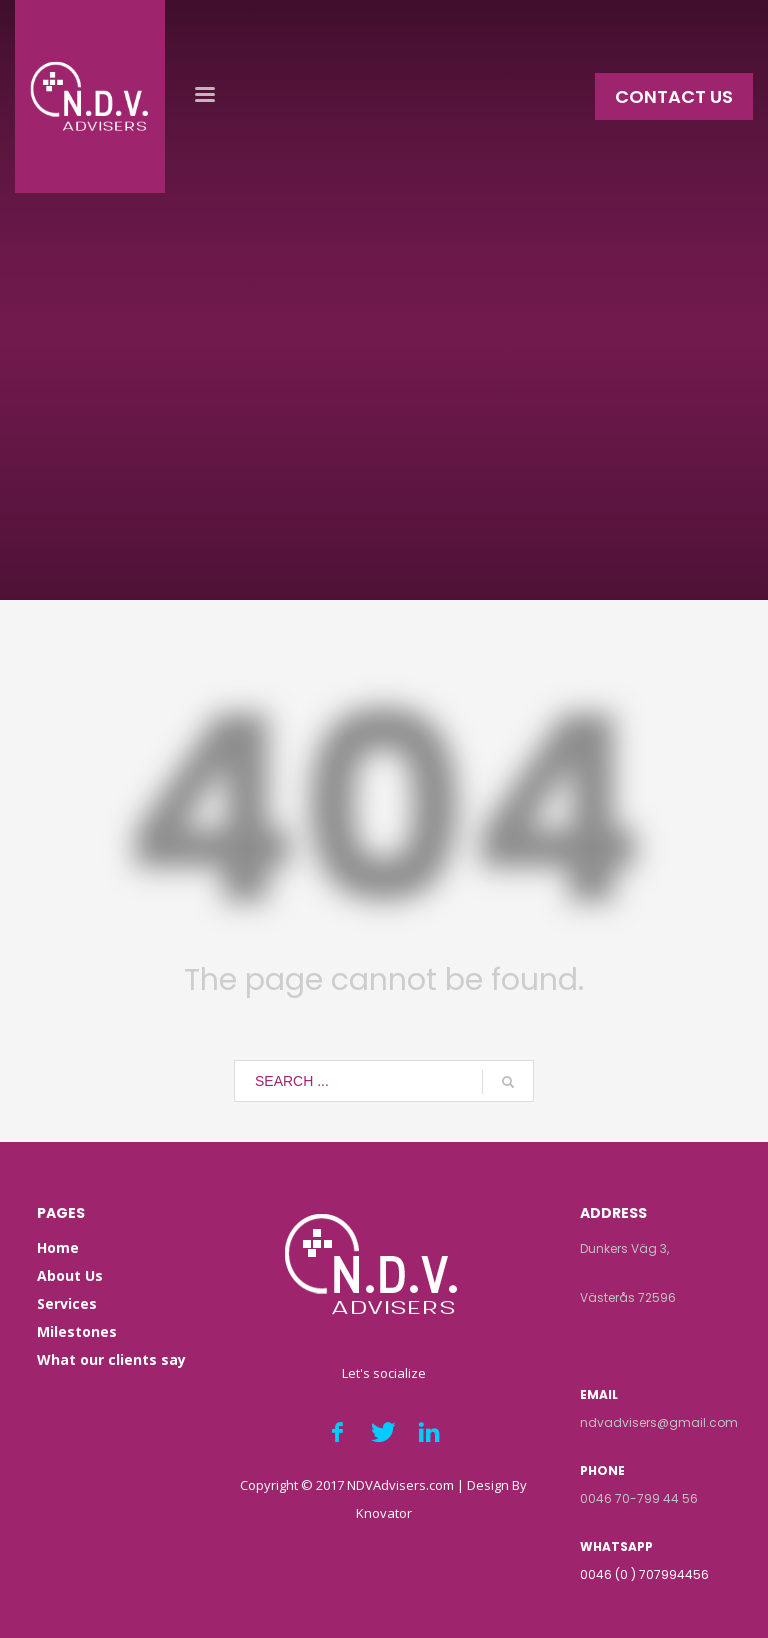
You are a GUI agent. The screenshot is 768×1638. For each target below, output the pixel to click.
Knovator (384, 1513)
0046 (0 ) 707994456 (644, 1574)
